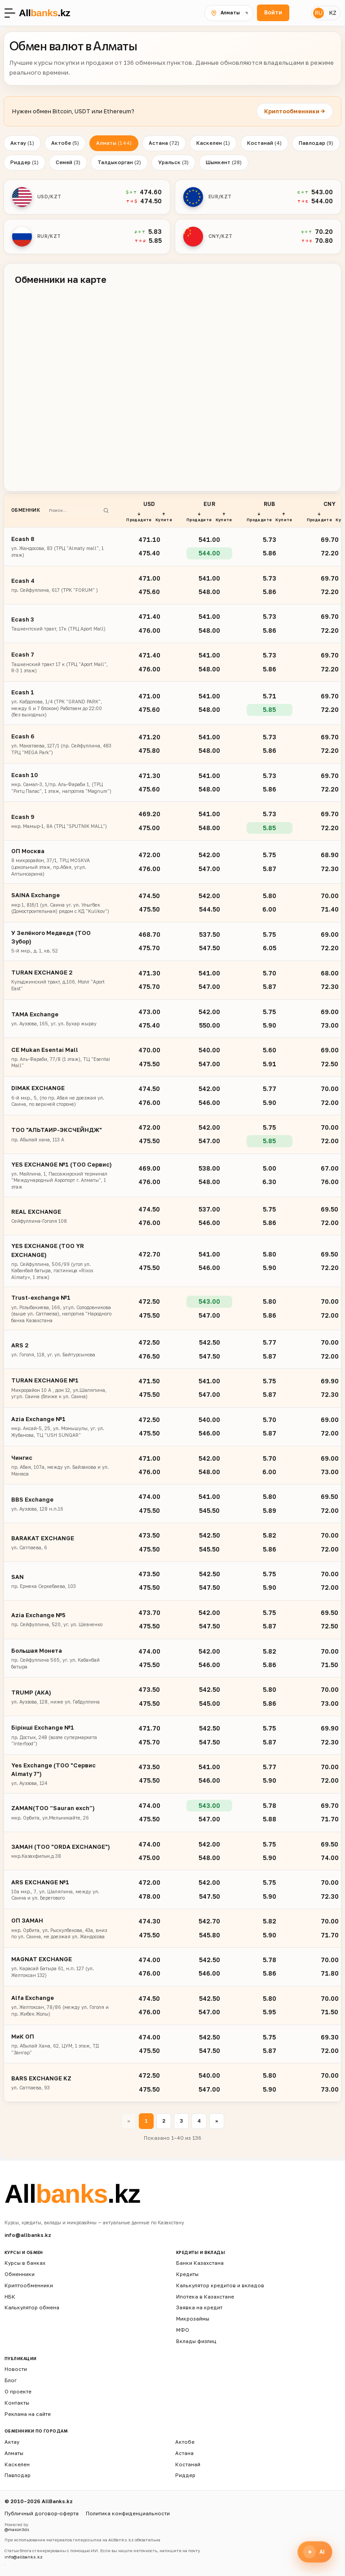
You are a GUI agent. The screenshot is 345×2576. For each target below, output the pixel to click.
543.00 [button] (322, 192)
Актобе (65, 143)
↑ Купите (163, 516)
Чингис (21, 1457)
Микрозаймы (192, 2318)
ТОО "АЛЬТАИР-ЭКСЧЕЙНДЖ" (56, 1129)
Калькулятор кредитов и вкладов (220, 2285)
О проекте (17, 2391)
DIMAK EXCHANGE (38, 1087)
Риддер (24, 162)
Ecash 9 (22, 816)
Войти (273, 12)
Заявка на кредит (199, 2308)
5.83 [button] (155, 231)
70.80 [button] (324, 240)
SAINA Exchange (35, 895)
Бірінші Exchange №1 (42, 1727)
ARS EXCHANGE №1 (40, 1882)
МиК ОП (22, 2036)
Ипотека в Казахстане (205, 2296)
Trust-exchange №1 (41, 1297)
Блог (10, 2380)
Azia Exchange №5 (38, 1615)
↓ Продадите (138, 516)
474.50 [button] (151, 201)
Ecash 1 (22, 692)
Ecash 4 (23, 580)
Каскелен (213, 143)
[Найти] (106, 510)
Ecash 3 (22, 619)
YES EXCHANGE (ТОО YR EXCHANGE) (47, 1250)
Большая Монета (36, 1650)
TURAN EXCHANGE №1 (45, 1380)
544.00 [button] (322, 201)
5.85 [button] (155, 240)
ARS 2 (19, 1345)
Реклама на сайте (27, 2414)
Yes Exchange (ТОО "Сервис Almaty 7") (53, 1769)
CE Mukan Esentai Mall (44, 1049)
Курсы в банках (24, 2263)
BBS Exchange (32, 1499)
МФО (182, 2330)
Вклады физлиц (196, 2341)
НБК (9, 2296)
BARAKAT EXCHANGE (42, 1538)
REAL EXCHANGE (36, 1211)
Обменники (19, 2274)
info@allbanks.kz (27, 2235)
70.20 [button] (324, 231)
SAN (17, 1576)
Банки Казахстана (200, 2263)
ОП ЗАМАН (27, 1920)
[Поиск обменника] (75, 510)
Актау (22, 143)
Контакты (16, 2403)
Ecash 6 (22, 736)
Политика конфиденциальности (128, 2513)
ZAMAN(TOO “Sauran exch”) (53, 1807)
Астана (164, 143)
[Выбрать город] (228, 13)
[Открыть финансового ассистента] (314, 2552)
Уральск (173, 162)
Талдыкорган (119, 162)
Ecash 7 (22, 654)
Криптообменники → (294, 111)
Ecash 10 (24, 774)
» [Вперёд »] (216, 2121)
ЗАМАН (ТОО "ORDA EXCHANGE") (60, 1846)
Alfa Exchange (32, 1997)
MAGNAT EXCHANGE (41, 1959)
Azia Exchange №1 (38, 1418)
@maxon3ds (16, 2529)
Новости (15, 2369)
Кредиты (187, 2274)
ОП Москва (27, 850)
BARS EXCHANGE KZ (41, 2078)
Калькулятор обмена (31, 2308)
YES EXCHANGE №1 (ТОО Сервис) (61, 1164)
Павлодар (316, 143)
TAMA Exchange (34, 1014)
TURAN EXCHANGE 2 (41, 972)
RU (319, 12)
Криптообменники (28, 2285)
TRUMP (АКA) (31, 1692)
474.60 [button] (151, 192)
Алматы (114, 143)
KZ (332, 12)
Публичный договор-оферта (41, 2513)
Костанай (264, 143)
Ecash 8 (23, 538)
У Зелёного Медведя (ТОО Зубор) (51, 937)
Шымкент (224, 162)
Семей (68, 162)
